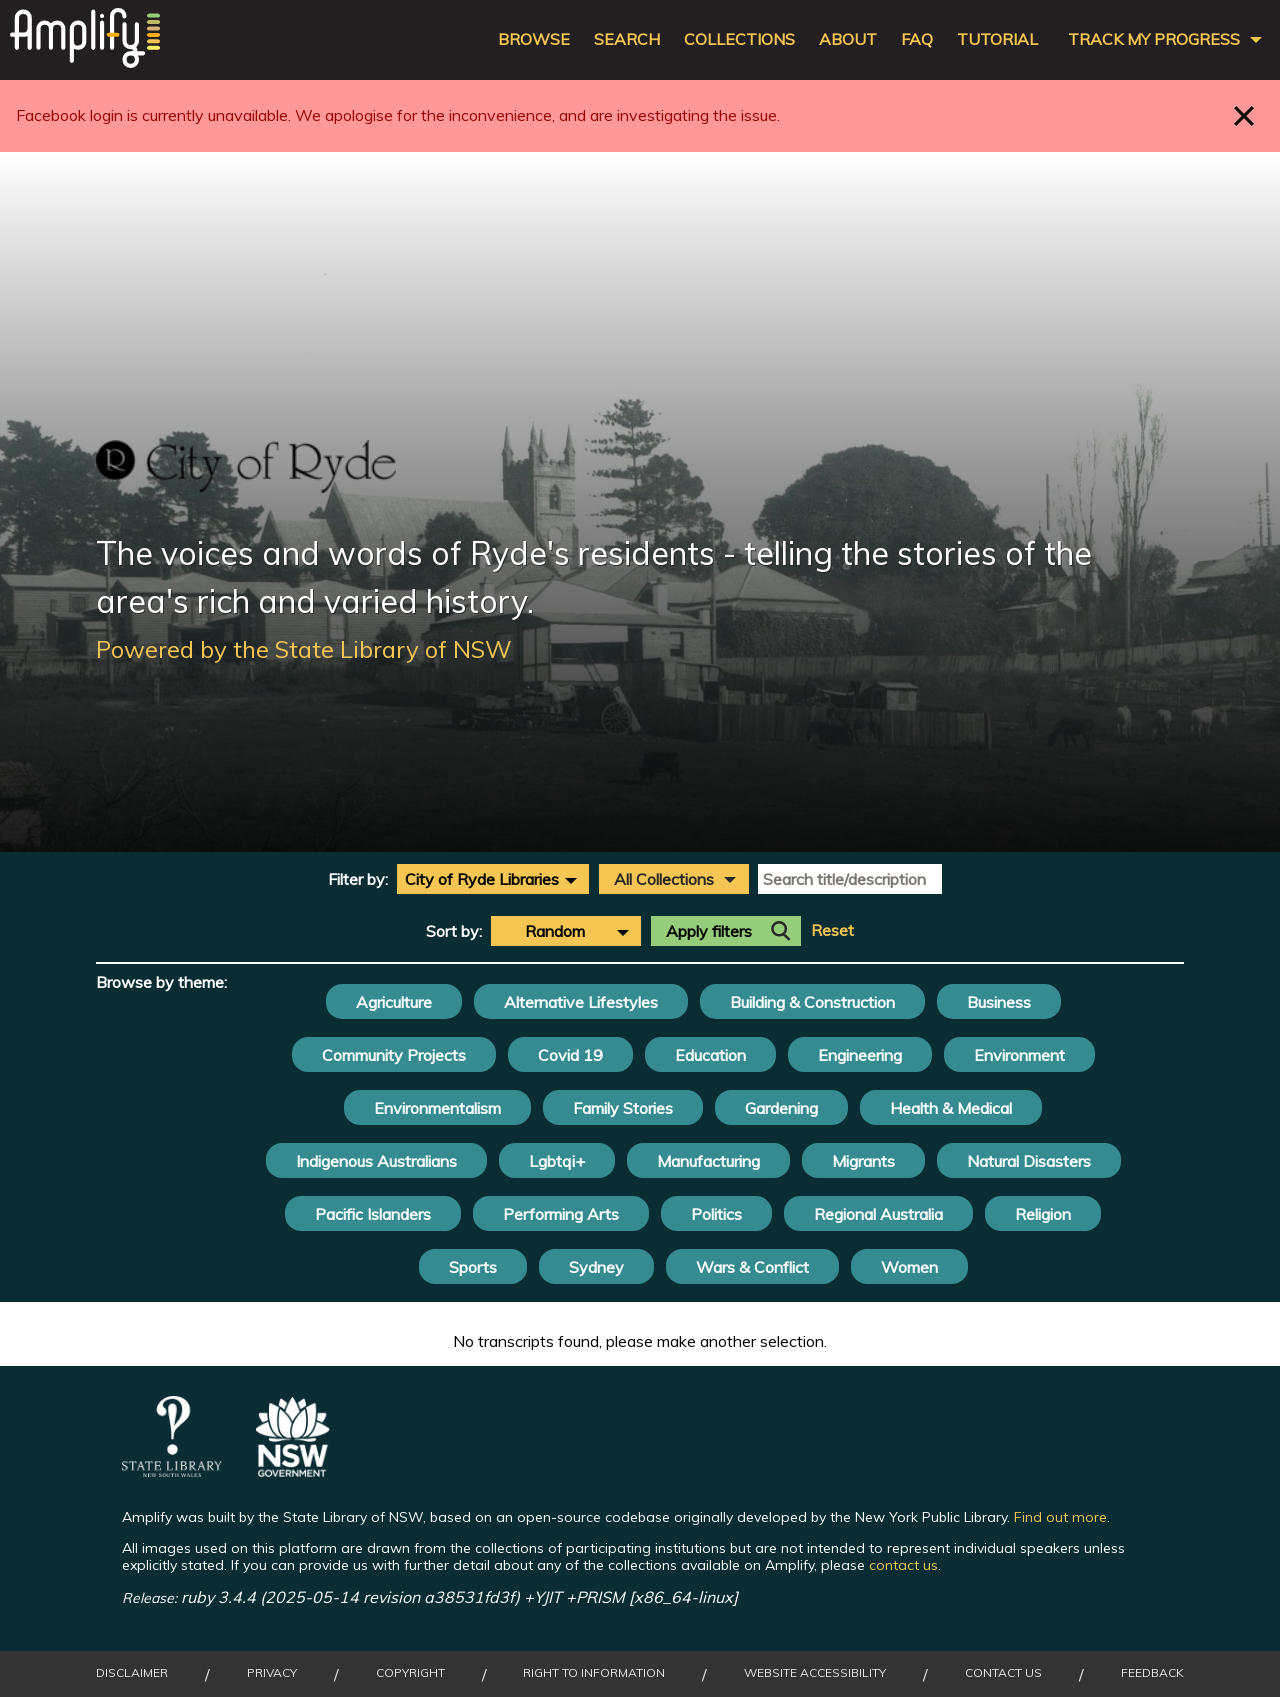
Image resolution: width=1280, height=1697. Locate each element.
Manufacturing (708, 1161)
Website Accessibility (815, 1673)
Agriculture (394, 1002)
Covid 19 (570, 1055)
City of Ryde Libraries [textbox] (482, 879)
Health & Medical (951, 1108)
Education (710, 1055)
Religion (1043, 1214)
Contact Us (1003, 1673)
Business (999, 1002)
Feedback (1152, 1673)
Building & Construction (812, 1002)
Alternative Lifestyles (581, 1002)
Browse (534, 39)
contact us (903, 1565)
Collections (739, 39)
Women (909, 1267)
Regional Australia (878, 1214)
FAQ (917, 39)
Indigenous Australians (376, 1161)
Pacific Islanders (373, 1214)
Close (1244, 115)
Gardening (781, 1108)
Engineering (860, 1055)
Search (627, 39)
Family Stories (623, 1108)
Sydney (596, 1267)
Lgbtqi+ (557, 1161)
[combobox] (493, 879)
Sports (473, 1267)
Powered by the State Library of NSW (304, 649)
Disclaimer (132, 1673)
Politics (716, 1214)
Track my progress (1154, 39)
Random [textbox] (555, 931)
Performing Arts (561, 1214)
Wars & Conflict (752, 1267)
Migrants (863, 1161)
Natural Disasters (1029, 1161)
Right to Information (594, 1673)
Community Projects (394, 1055)
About (848, 39)
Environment (1019, 1055)
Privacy (272, 1673)
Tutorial (997, 39)
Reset (832, 930)
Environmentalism (437, 1108)
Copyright (410, 1673)
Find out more (1060, 1517)
